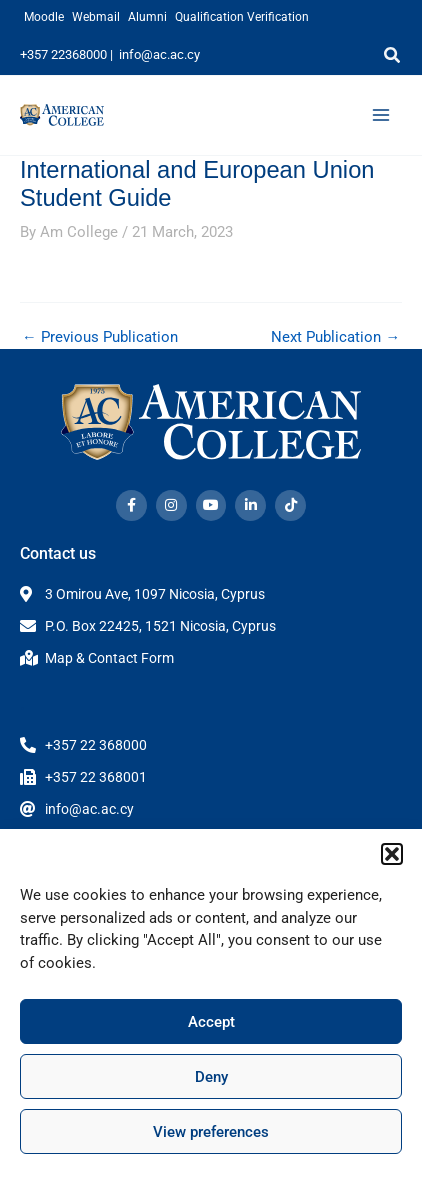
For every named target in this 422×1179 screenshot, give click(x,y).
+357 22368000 (63, 54)
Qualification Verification (242, 17)
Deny (211, 1077)
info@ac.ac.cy (159, 54)
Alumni (147, 17)
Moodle (44, 17)
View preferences (211, 1132)
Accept (211, 1022)
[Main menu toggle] (381, 115)
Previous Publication (100, 337)
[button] (392, 854)
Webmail (96, 17)
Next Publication (335, 337)
